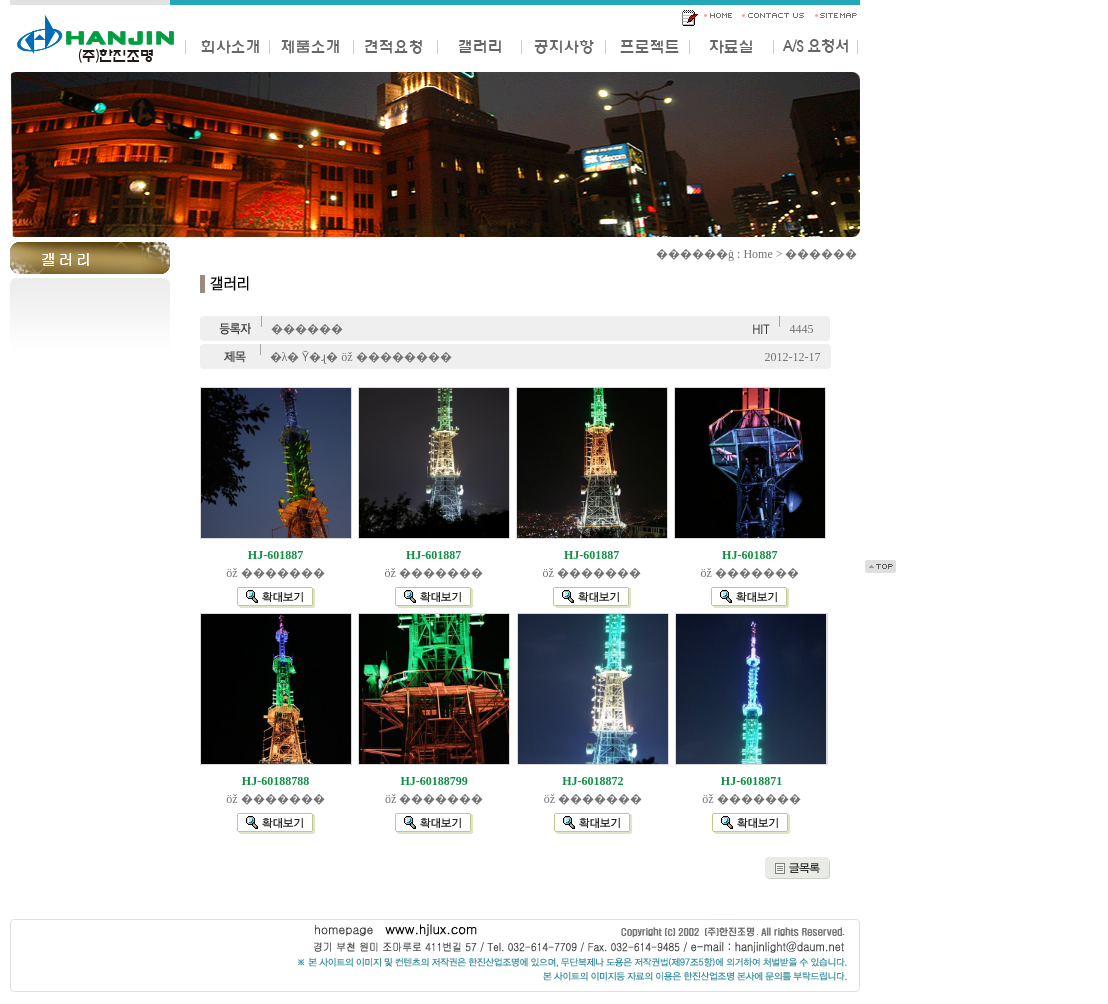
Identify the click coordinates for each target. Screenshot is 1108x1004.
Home (757, 254)
